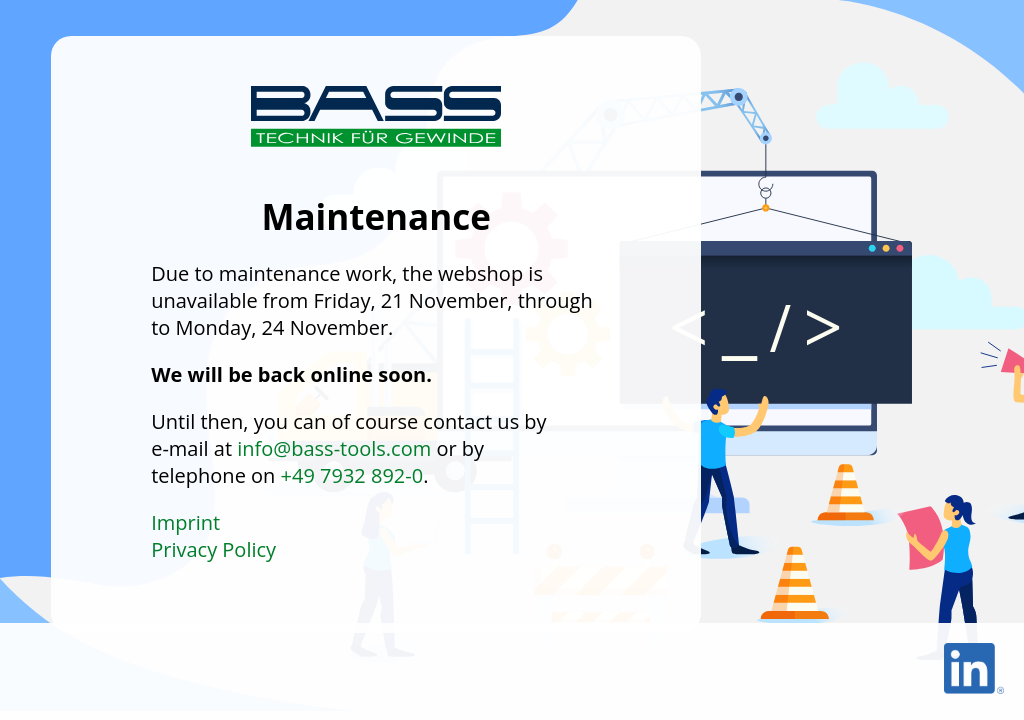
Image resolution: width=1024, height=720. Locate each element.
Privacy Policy (213, 549)
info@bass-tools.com (334, 448)
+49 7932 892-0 (352, 475)
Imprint (185, 522)
